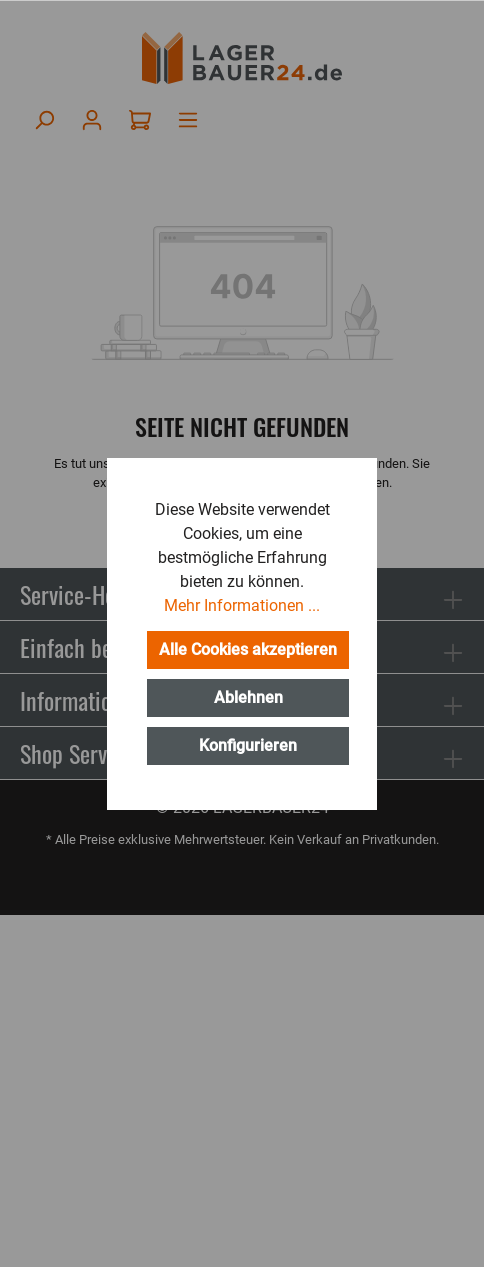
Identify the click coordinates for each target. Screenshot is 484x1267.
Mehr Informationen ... (242, 605)
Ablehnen (248, 697)
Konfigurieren (248, 745)
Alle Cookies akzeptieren (248, 649)
